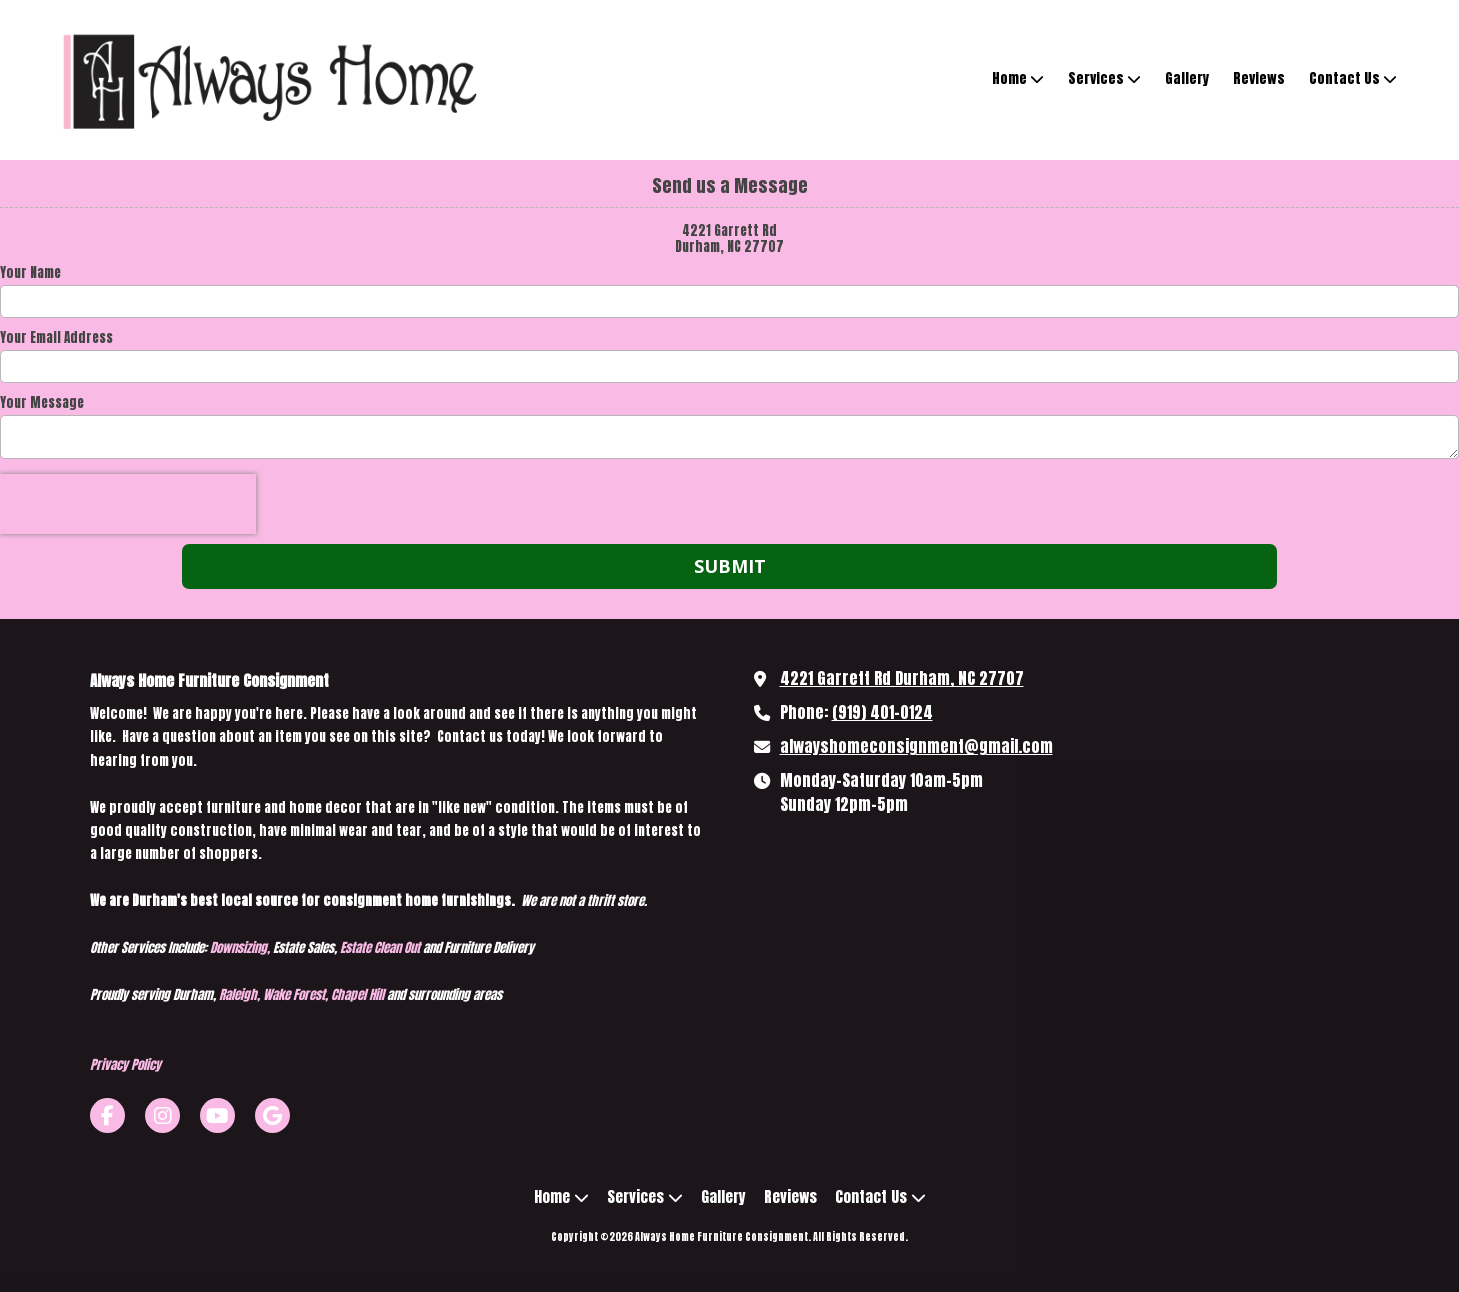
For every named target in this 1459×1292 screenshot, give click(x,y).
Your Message (42, 403)
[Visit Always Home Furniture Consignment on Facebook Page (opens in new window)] (107, 1115)
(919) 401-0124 (882, 712)
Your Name (30, 273)
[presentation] (128, 504)
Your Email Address (56, 338)
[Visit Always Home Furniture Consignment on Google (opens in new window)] (272, 1115)
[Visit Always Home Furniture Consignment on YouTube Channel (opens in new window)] (217, 1115)
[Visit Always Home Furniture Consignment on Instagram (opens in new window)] (162, 1115)
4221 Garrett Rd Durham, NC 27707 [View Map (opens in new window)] (902, 678)
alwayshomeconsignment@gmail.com (916, 746)
